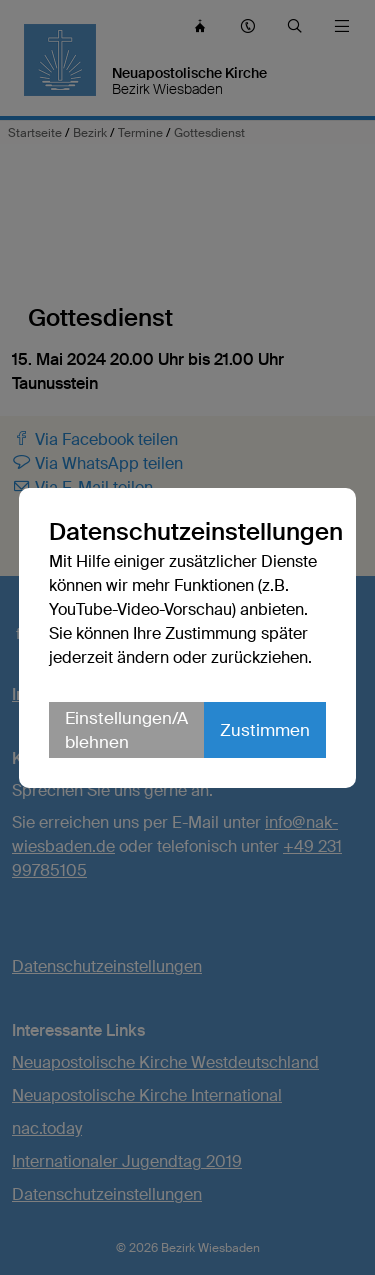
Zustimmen (265, 730)
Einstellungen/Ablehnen (126, 730)
